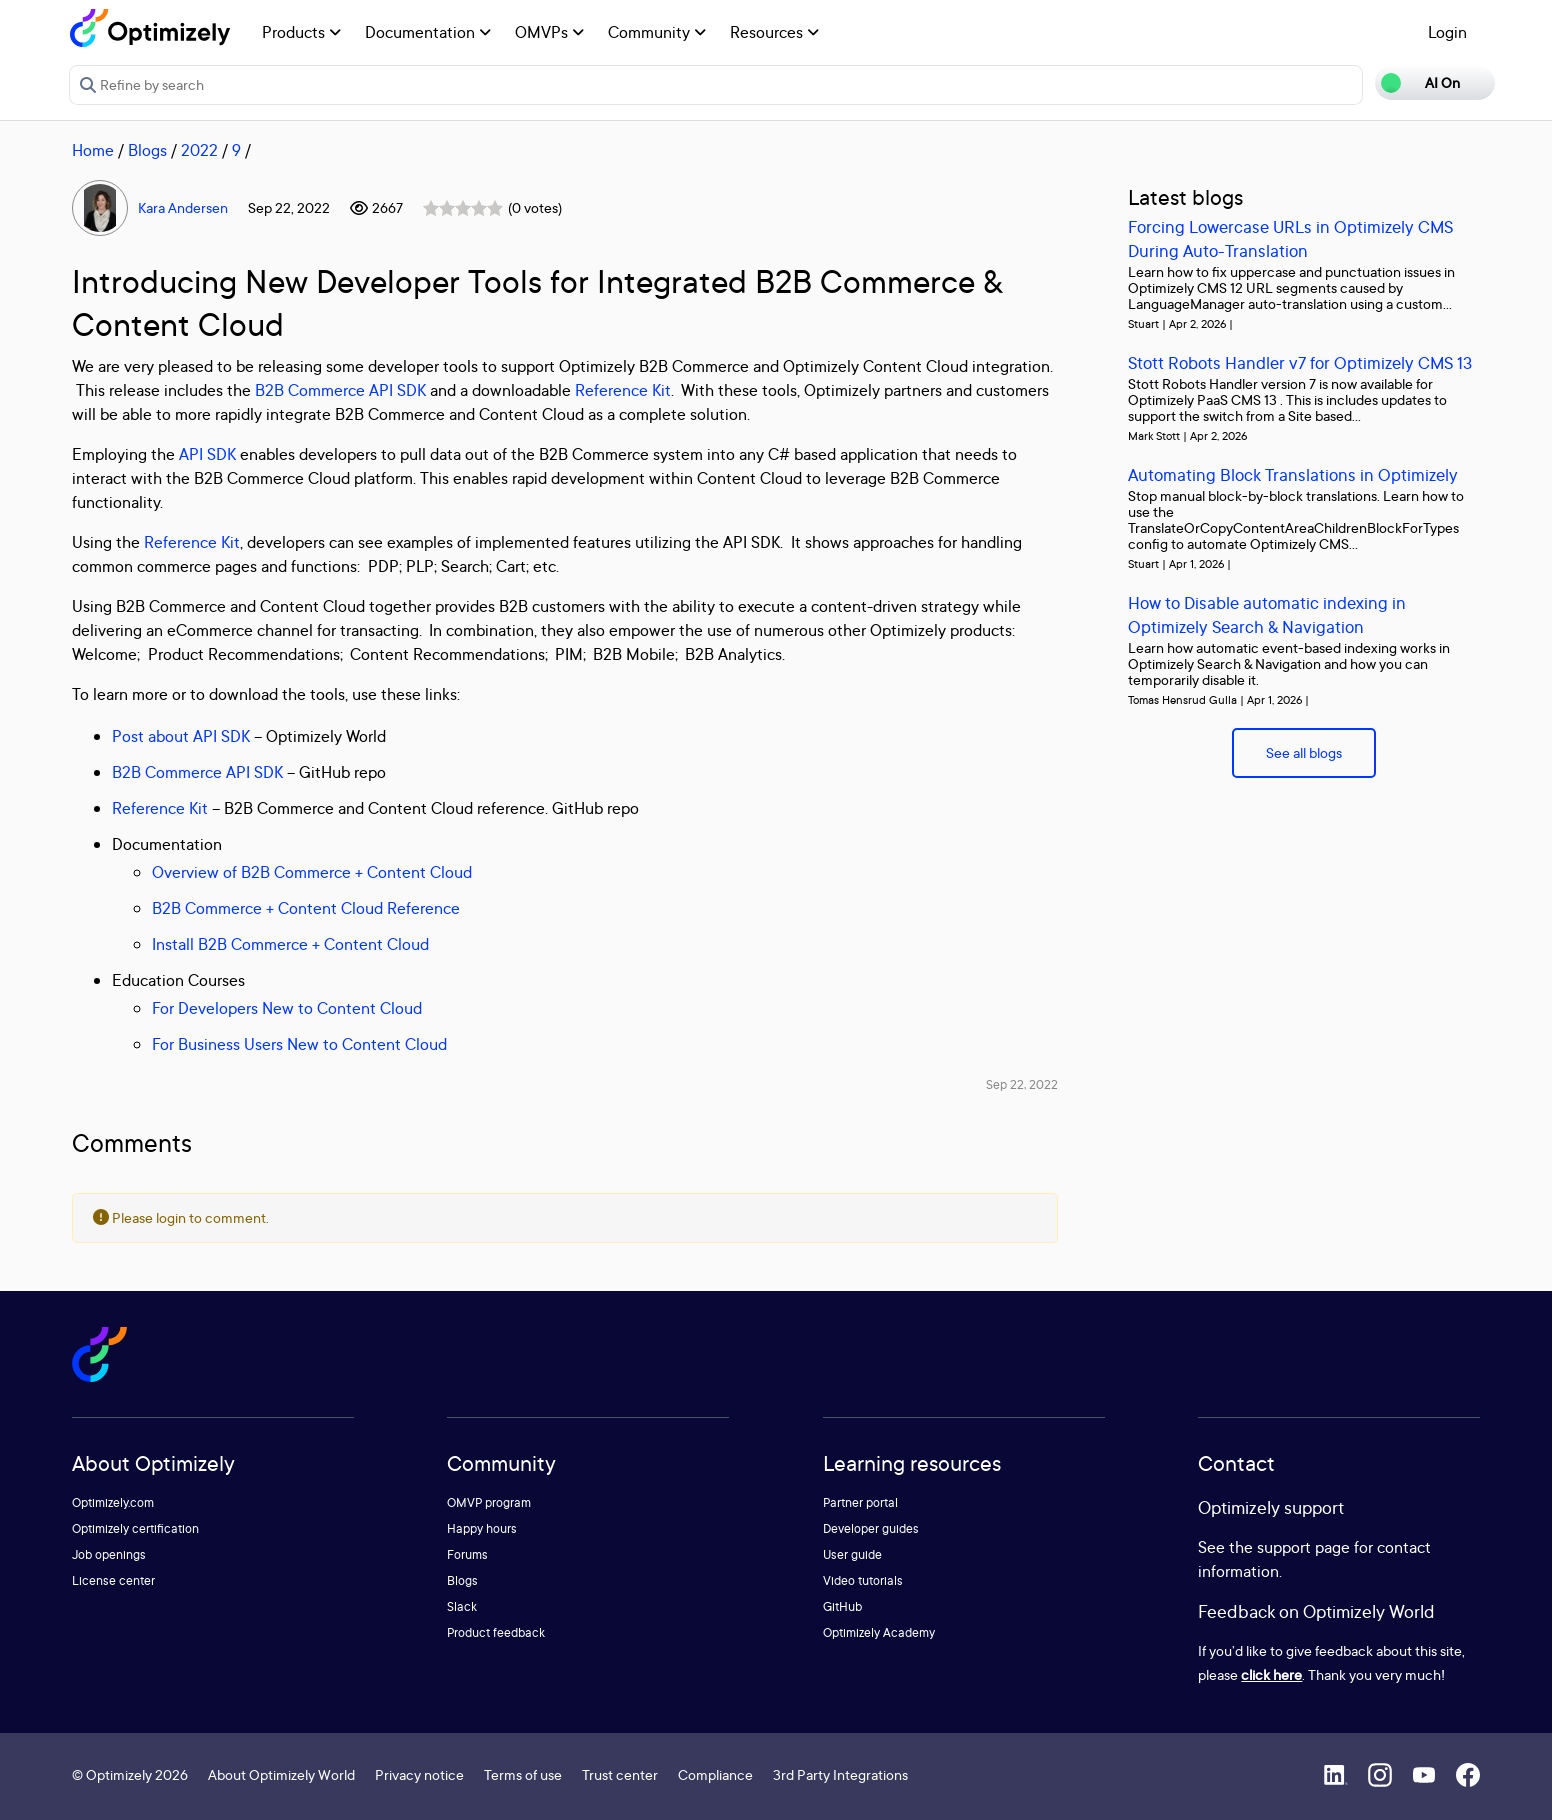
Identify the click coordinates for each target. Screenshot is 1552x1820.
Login (1447, 32)
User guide (852, 1554)
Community (657, 32)
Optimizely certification (135, 1528)
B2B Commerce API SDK (340, 390)
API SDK (207, 454)
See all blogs (1304, 752)
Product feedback (496, 1632)
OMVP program (489, 1502)
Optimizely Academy (879, 1632)
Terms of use (523, 1774)
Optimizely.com (113, 1502)
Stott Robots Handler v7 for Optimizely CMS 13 (1300, 362)
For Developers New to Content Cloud (287, 1008)
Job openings (109, 1554)
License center (113, 1580)
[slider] (463, 208)
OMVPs (549, 32)
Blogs (147, 150)
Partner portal (860, 1502)
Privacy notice (419, 1774)
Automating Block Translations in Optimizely (1293, 474)
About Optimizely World (281, 1774)
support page (1303, 1547)
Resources (774, 32)
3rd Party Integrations (840, 1774)
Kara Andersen (183, 207)
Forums (467, 1554)
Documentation (428, 32)
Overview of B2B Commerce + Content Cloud (312, 872)
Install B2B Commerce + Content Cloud (290, 944)
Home (93, 150)
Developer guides (871, 1528)
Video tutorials (863, 1580)
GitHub (842, 1606)
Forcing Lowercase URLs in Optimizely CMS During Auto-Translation (1290, 238)
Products (301, 32)
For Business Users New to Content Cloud (299, 1044)
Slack (462, 1606)
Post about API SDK (181, 736)
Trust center (620, 1774)
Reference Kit (623, 390)
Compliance (715, 1774)
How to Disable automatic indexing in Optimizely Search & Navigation (1267, 614)
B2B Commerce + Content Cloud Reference (306, 908)
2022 (199, 150)
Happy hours (482, 1528)
